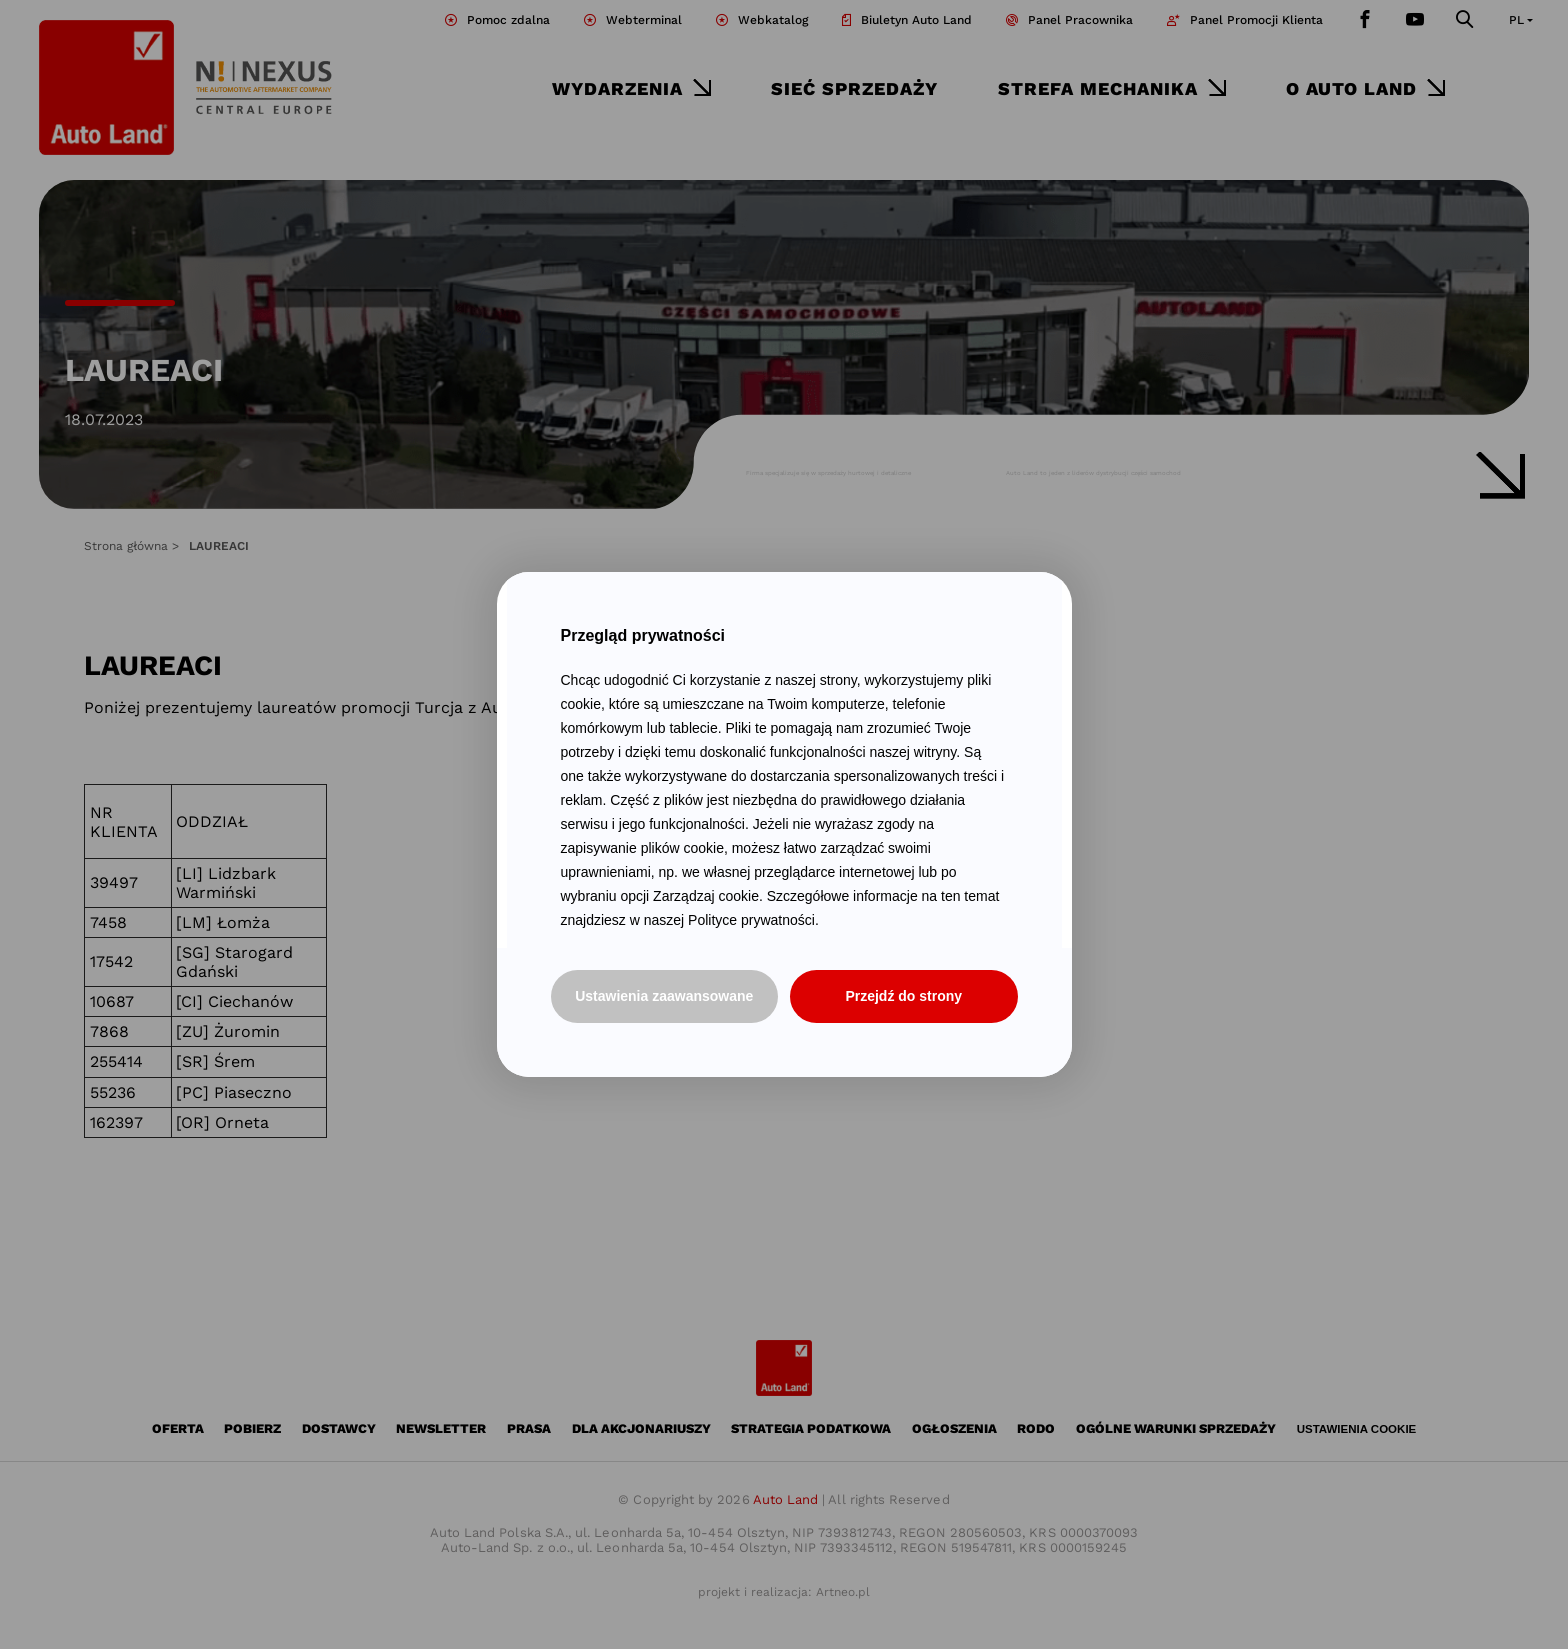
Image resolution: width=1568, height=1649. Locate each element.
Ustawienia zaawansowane (664, 996)
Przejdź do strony (903, 996)
